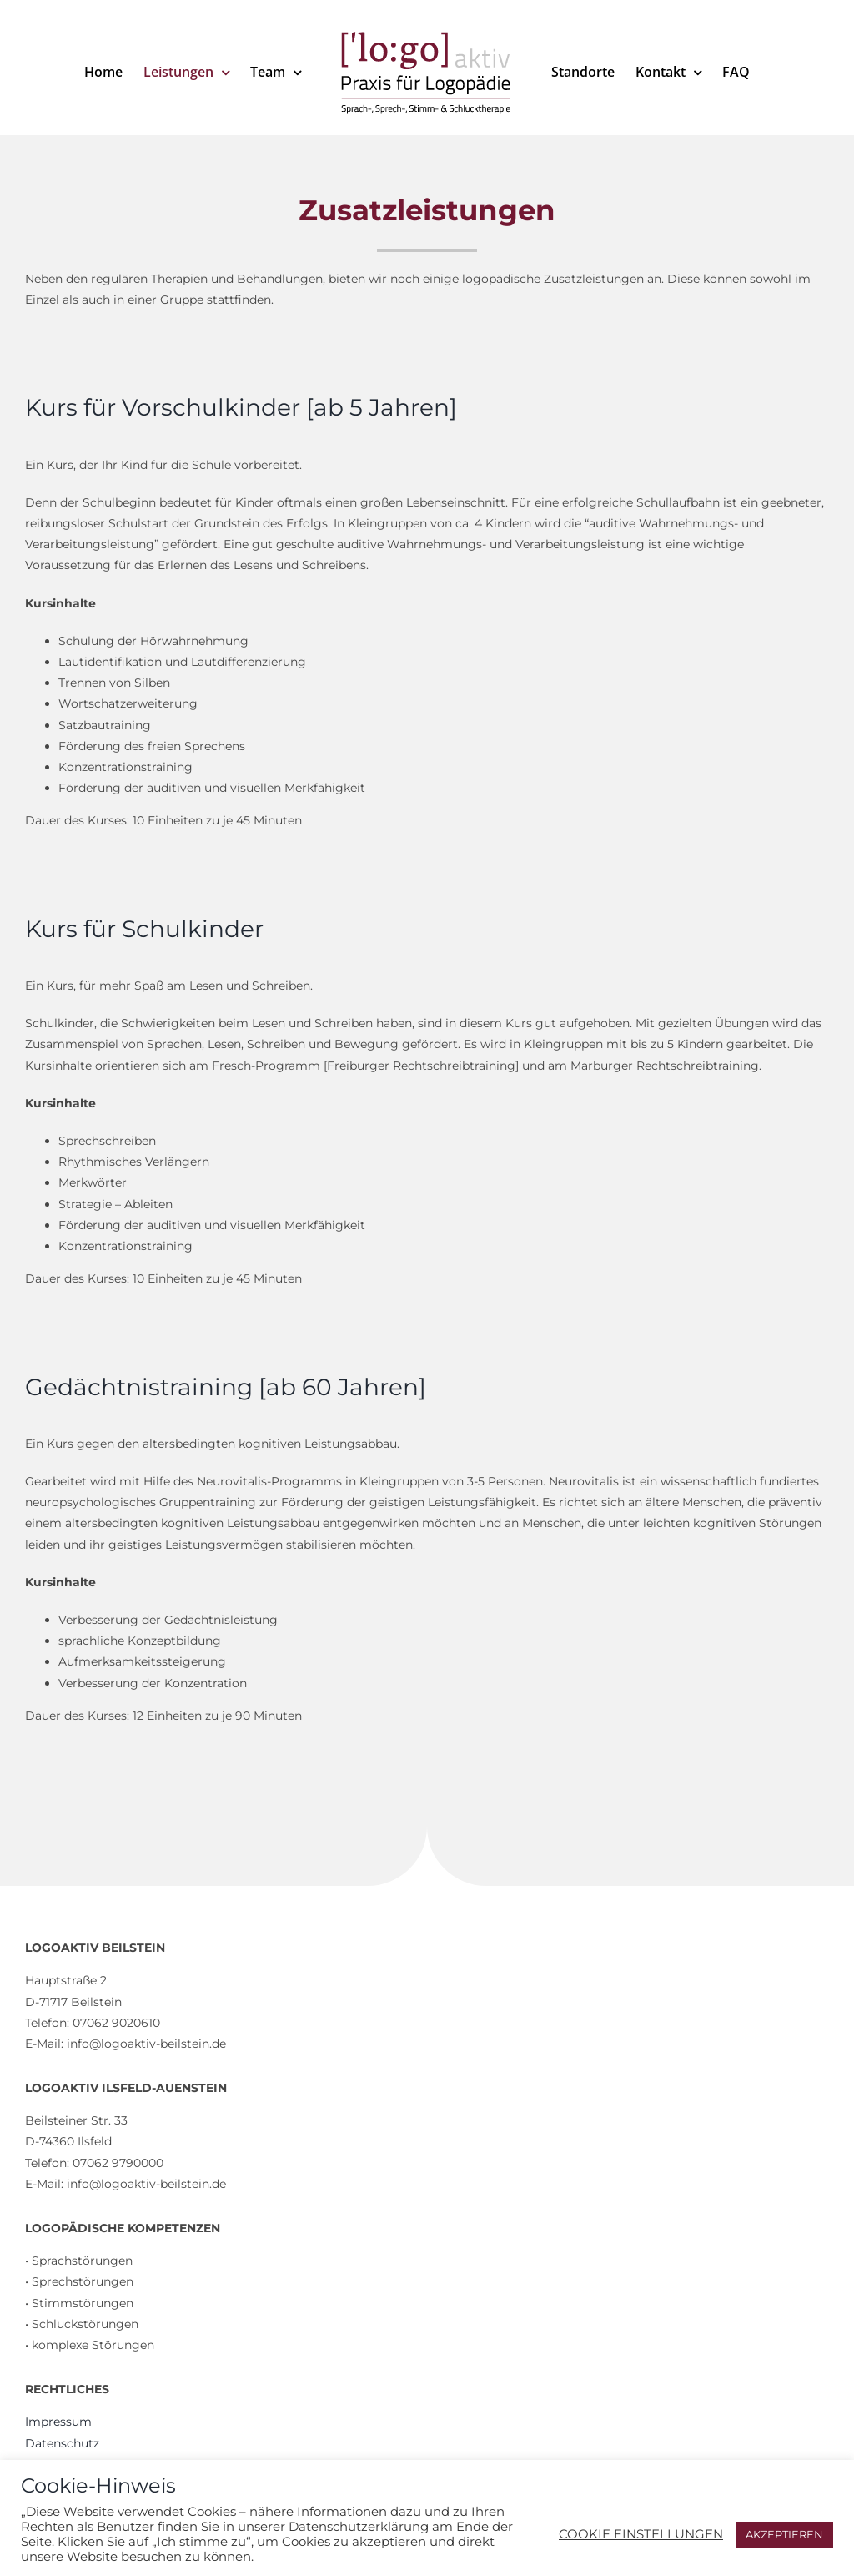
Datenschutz (62, 2443)
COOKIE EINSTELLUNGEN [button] (641, 2534)
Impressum (58, 2421)
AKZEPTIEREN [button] (784, 2534)
